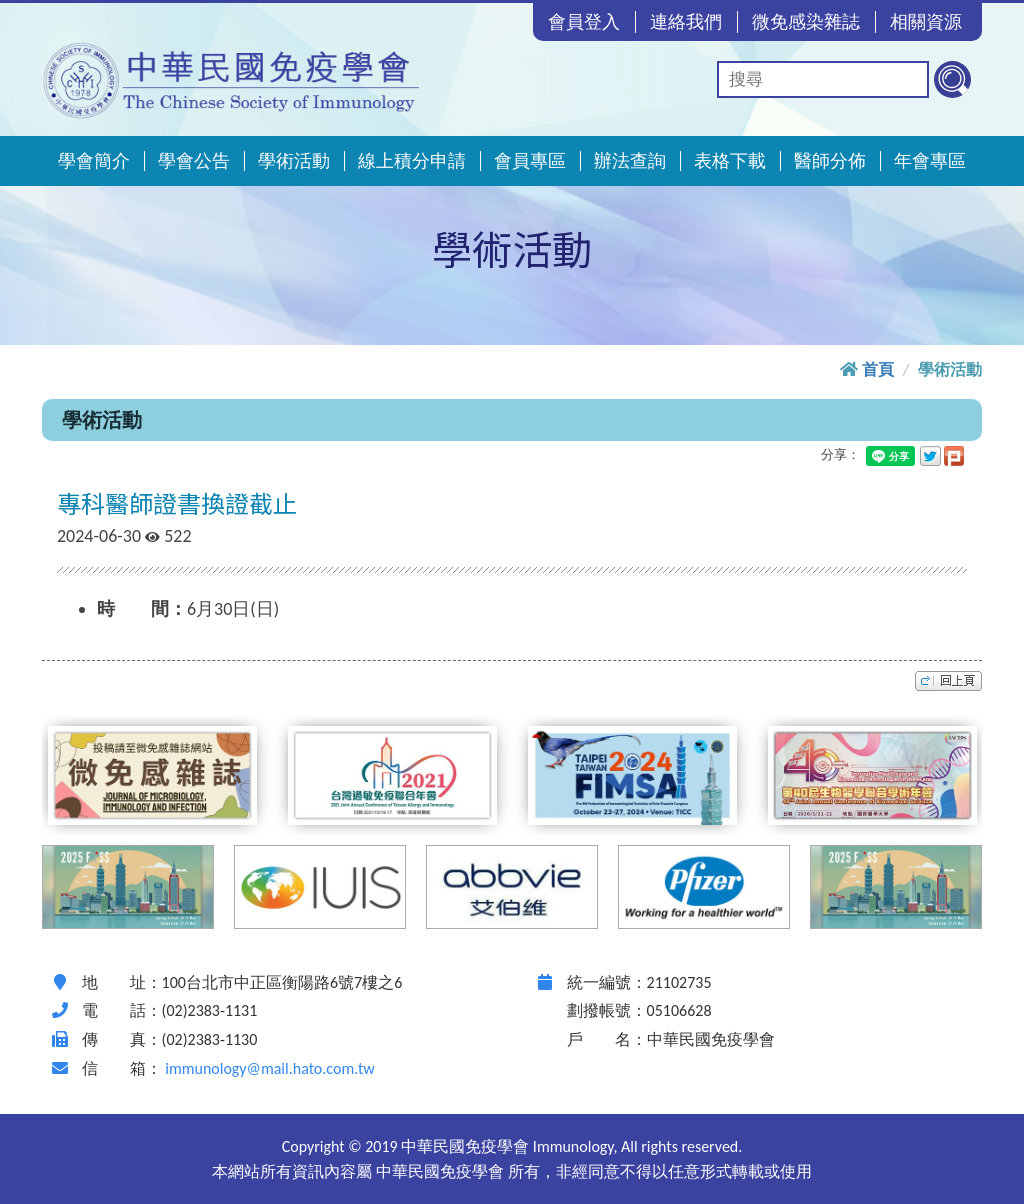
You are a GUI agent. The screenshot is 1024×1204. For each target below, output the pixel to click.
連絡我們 (686, 22)
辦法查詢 (630, 161)
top (948, 681)
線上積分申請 (412, 161)
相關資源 (926, 22)
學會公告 (194, 161)
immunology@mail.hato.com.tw (269, 1068)
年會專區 (930, 161)
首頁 (878, 369)
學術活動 (294, 161)
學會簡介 (94, 161)
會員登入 (584, 22)
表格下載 (730, 161)
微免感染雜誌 (806, 22)
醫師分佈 (830, 161)
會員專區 (530, 161)
